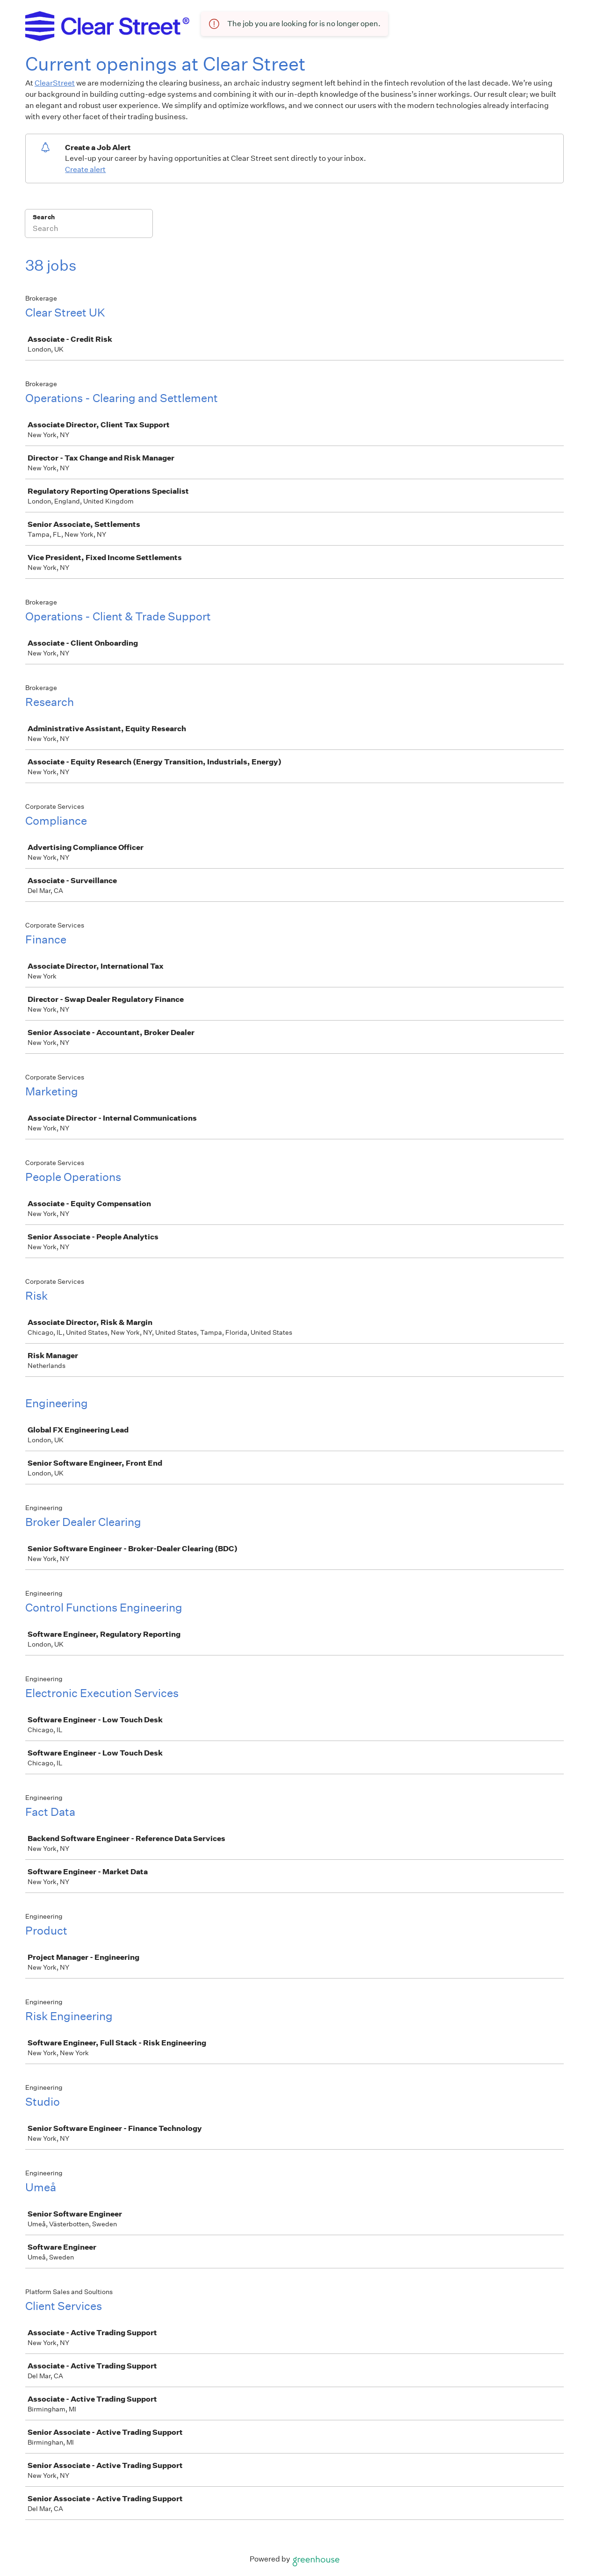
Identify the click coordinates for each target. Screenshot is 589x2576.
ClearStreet (55, 83)
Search (44, 217)
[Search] (88, 229)
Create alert (85, 169)
